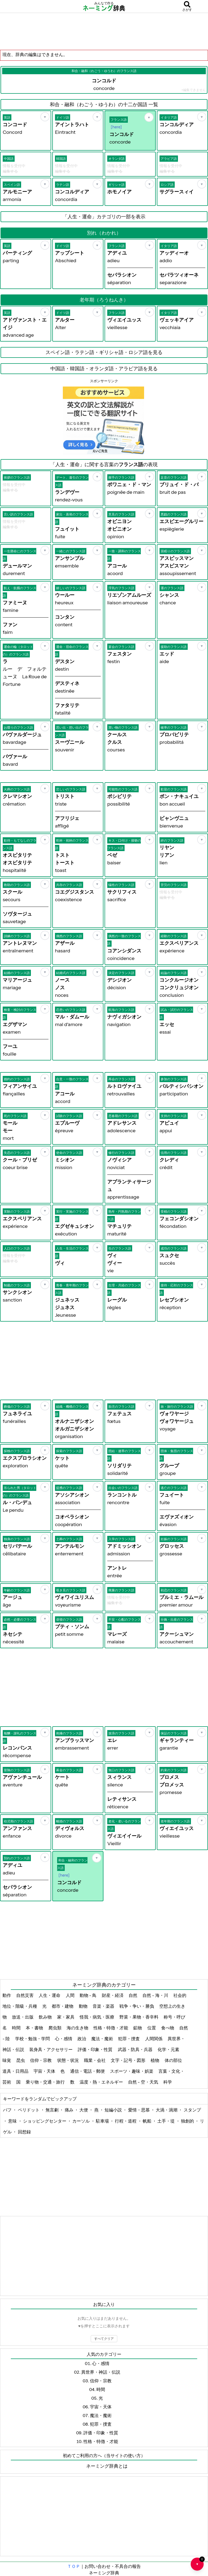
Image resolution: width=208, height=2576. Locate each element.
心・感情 (64, 2038)
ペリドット (29, 2110)
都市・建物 (63, 2006)
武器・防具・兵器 (135, 2049)
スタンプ (192, 2110)
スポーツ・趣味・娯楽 (132, 2071)
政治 (82, 2038)
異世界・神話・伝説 (100, 2372)
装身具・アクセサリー (51, 2049)
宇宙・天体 (45, 2071)
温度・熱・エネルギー (102, 2082)
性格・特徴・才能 (111, 2027)
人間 (70, 1995)
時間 (16, 2027)
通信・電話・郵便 (88, 2071)
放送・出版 (23, 2017)
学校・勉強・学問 (33, 2038)
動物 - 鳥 (89, 1995)
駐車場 (103, 2121)
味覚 (7, 2060)
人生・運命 (50, 1995)
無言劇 (52, 2110)
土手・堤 (166, 2121)
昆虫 (21, 2060)
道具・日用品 (15, 2071)
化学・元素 (169, 2049)
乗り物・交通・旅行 (46, 2082)
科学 (168, 2082)
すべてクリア (104, 2339)
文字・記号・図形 (128, 2060)
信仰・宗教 (41, 2060)
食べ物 (168, 2027)
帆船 (147, 2121)
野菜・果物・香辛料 (139, 2017)
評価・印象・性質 (95, 2049)
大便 (84, 2110)
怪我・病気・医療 (97, 2017)
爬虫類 (55, 2027)
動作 (7, 1995)
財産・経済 (113, 1995)
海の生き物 (78, 2027)
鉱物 (138, 2027)
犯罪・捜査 (129, 2038)
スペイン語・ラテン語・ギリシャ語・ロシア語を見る (104, 352)
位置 (152, 2027)
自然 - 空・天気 (143, 2082)
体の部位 (174, 2060)
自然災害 (25, 1995)
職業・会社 (95, 2060)
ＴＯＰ (73, 2566)
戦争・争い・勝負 (137, 2006)
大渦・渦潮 (167, 2110)
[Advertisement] (104, 31)
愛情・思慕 (139, 2110)
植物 (155, 2060)
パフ (7, 2110)
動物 (83, 2006)
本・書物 (35, 2027)
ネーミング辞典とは (107, 2466)
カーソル (81, 2121)
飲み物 (46, 2017)
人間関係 (154, 2038)
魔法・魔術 (102, 2038)
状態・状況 (68, 2060)
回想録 (24, 2131)
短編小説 (114, 2110)
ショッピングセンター (45, 2121)
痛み (69, 2110)
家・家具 (66, 2017)
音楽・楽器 (104, 2006)
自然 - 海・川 (155, 1995)
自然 (133, 1995)
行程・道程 (126, 2121)
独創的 (188, 2121)
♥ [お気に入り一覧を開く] (200, 2562)
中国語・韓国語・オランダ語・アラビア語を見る (104, 369)
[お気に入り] (45, 116)
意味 (13, 2121)
